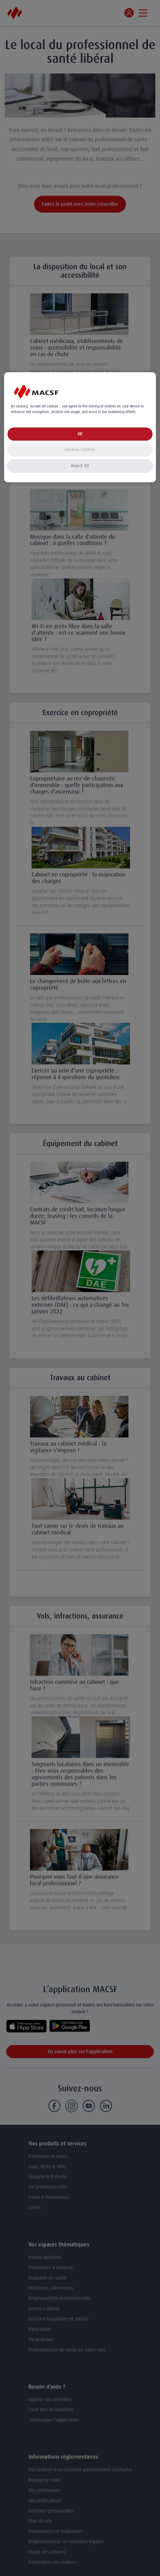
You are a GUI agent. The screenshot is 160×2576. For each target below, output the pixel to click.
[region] (80, 427)
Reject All (80, 465)
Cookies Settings (80, 449)
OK (80, 434)
